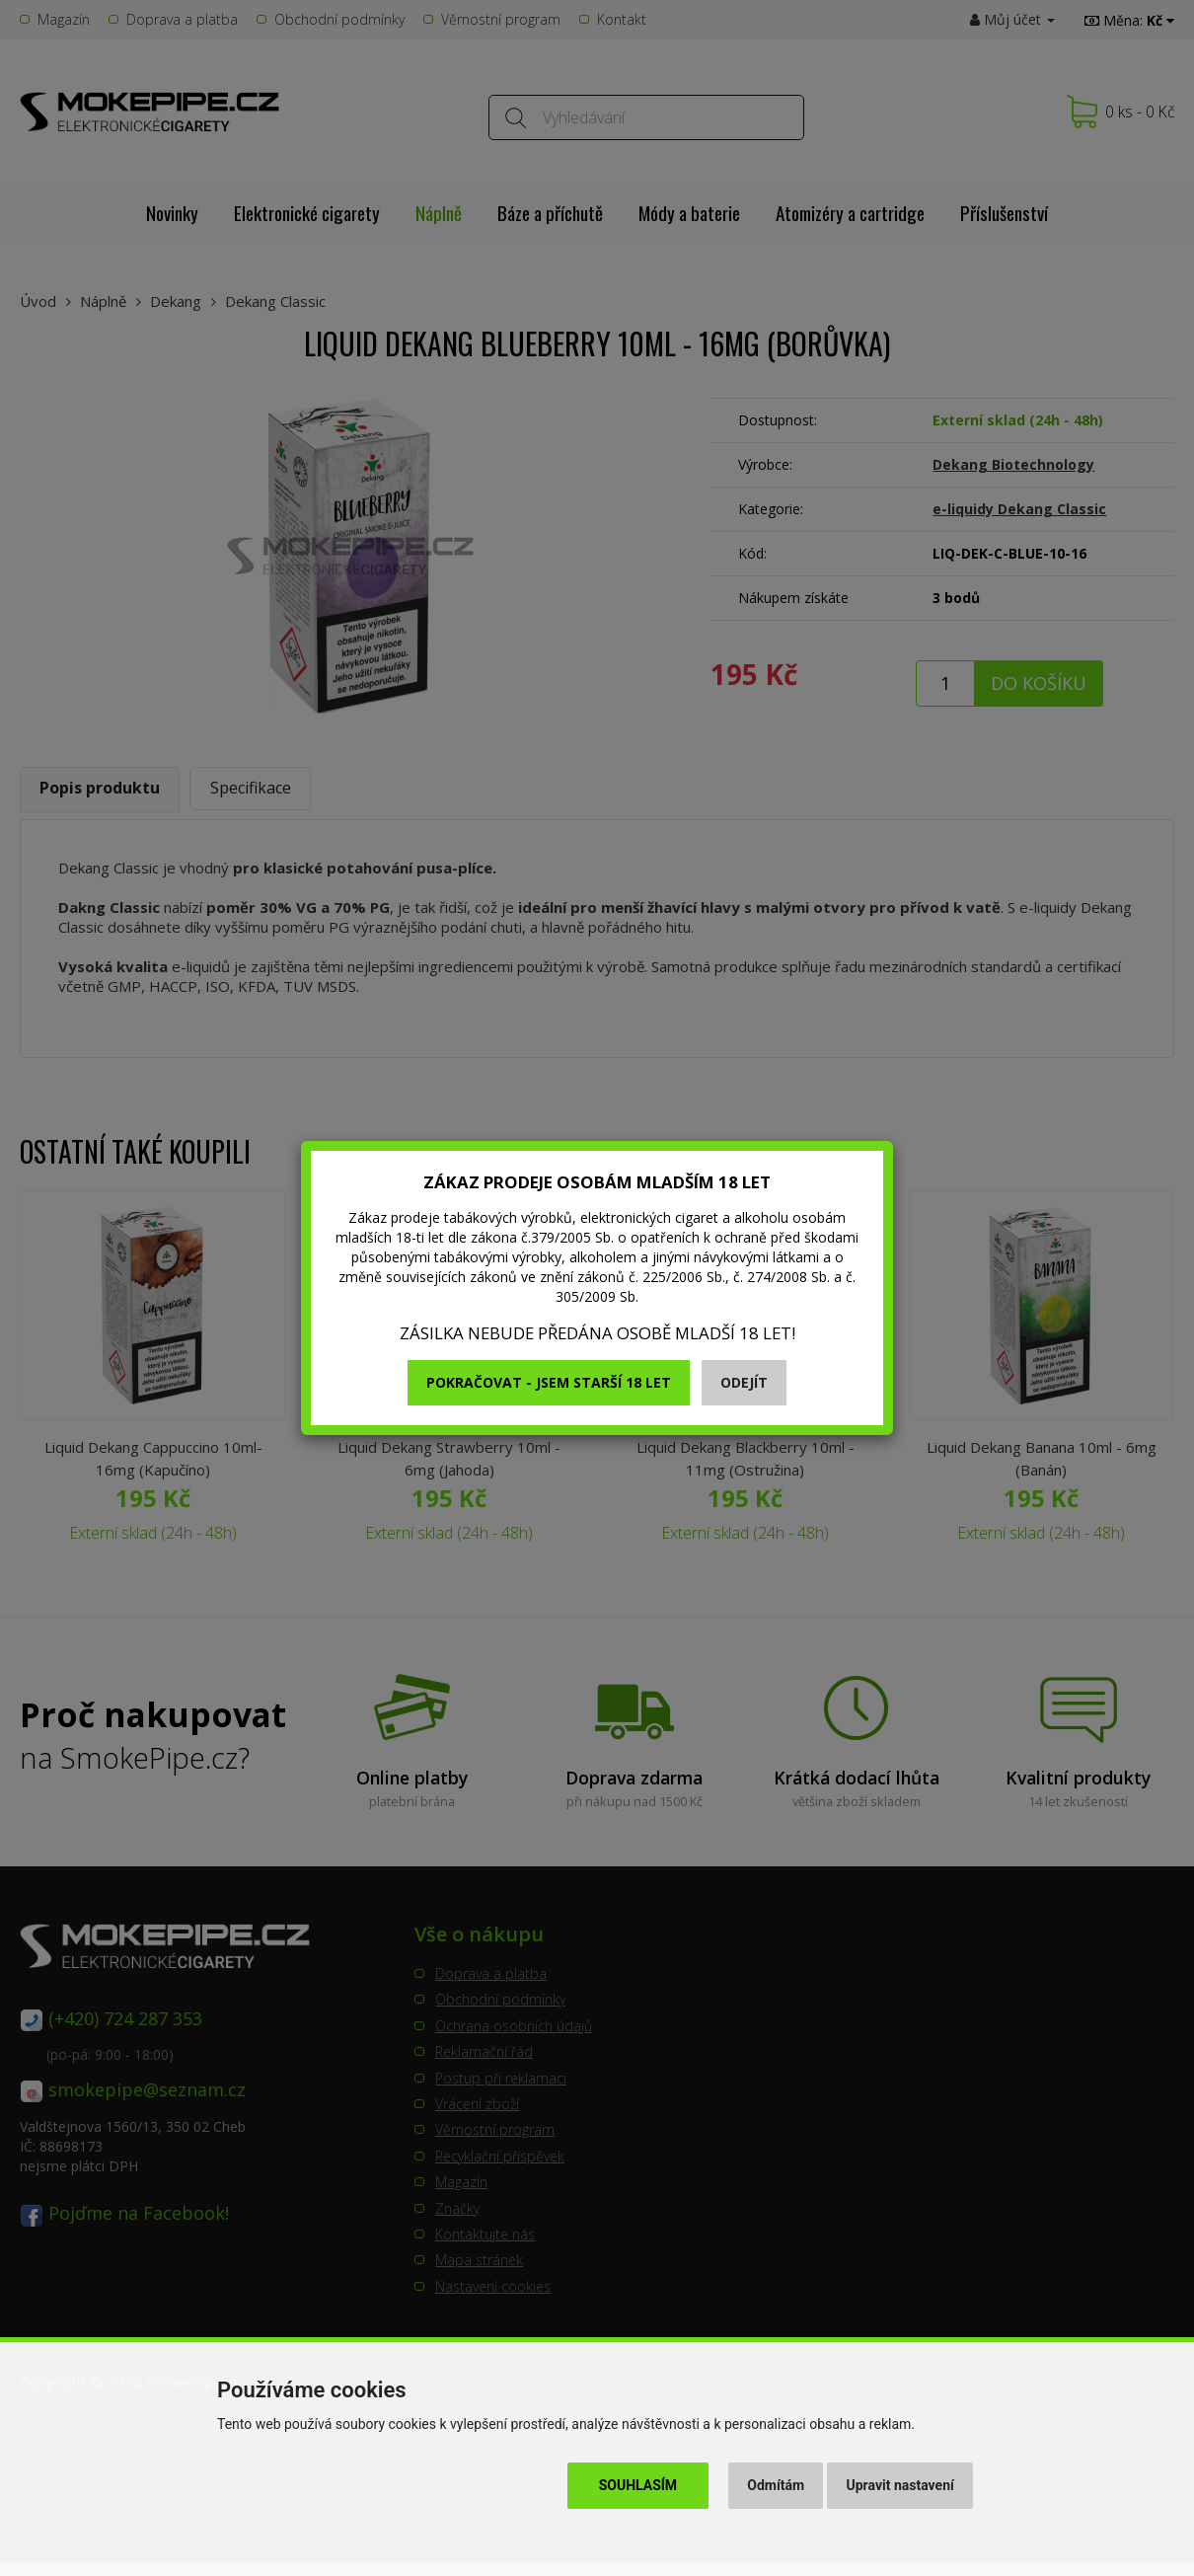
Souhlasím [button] (638, 2485)
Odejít (744, 1382)
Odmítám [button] (775, 2485)
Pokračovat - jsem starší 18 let (548, 1382)
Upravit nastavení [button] (900, 2485)
